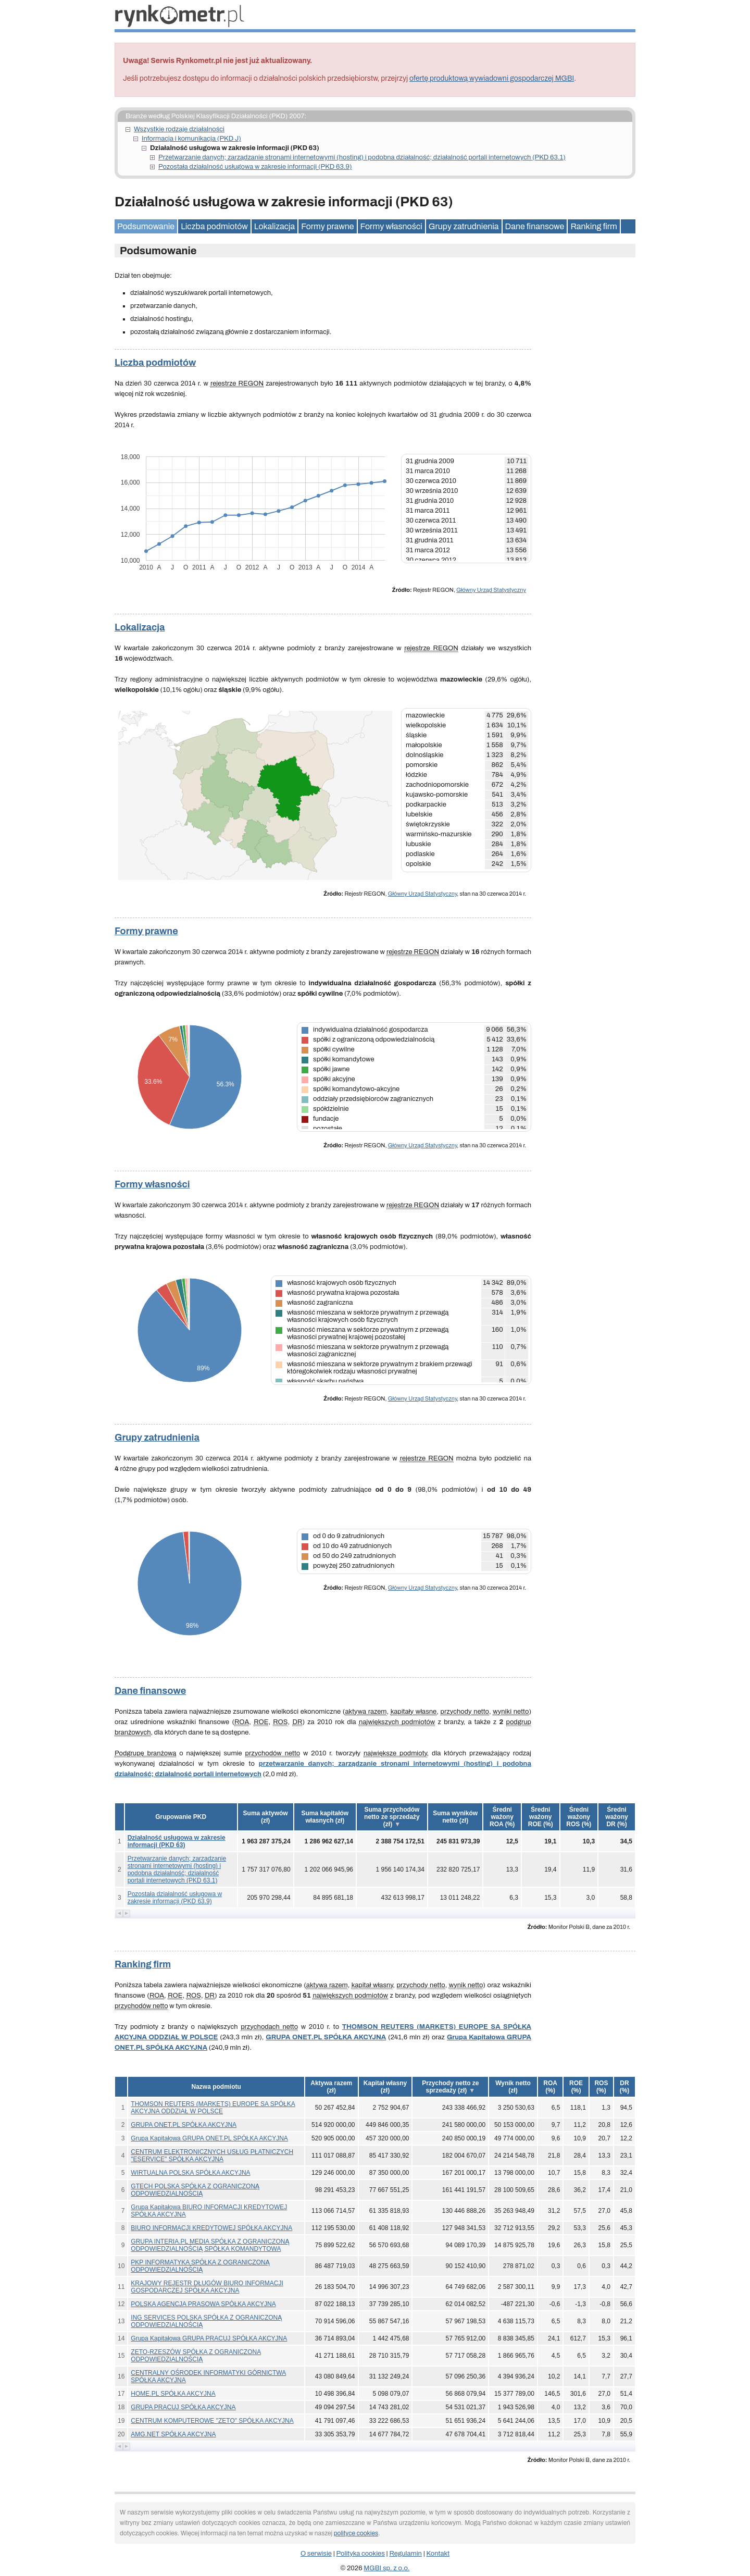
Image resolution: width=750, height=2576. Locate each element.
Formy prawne (327, 226)
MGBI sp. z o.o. (386, 2568)
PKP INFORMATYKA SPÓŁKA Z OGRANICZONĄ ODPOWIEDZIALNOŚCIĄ (200, 2266)
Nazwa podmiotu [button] (216, 2086)
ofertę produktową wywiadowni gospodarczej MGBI (491, 78)
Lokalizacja (274, 226)
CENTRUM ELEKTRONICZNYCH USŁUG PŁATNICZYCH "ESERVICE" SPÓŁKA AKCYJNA (212, 2155)
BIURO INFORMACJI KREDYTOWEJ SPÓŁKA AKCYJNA (211, 2228)
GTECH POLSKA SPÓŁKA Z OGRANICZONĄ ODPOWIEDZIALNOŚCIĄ (195, 2190)
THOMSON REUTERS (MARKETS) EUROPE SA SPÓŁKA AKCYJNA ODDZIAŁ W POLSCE (213, 2107)
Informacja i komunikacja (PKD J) (191, 138)
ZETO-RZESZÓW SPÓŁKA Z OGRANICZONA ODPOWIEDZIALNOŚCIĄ (196, 2355)
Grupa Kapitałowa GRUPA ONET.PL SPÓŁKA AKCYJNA (209, 2138)
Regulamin (406, 2553)
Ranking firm (593, 226)
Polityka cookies (360, 2553)
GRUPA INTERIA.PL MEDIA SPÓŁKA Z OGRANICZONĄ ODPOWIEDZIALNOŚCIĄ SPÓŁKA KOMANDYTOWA (210, 2245)
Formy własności (391, 226)
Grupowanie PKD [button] (180, 1816)
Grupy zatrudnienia (464, 226)
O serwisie (316, 2553)
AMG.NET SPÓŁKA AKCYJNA (173, 2434)
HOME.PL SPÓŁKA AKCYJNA (173, 2393)
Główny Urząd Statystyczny (491, 590)
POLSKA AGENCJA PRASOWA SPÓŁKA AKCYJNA (203, 2304)
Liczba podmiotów (214, 226)
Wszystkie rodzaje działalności (179, 129)
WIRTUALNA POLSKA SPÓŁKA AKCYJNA (190, 2172)
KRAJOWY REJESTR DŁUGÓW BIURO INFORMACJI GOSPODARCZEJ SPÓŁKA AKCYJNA (207, 2287)
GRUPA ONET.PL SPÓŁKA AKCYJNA (326, 2037)
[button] (266, 1817)
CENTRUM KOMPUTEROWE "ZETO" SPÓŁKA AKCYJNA (212, 2420)
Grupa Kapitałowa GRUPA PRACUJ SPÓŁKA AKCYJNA (209, 2338)
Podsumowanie (145, 226)
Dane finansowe (535, 226)
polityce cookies (356, 2533)
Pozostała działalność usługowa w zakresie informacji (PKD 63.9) (255, 166)
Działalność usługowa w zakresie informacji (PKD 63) (177, 1841)
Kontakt (438, 2553)
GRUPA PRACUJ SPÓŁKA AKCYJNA (183, 2407)
